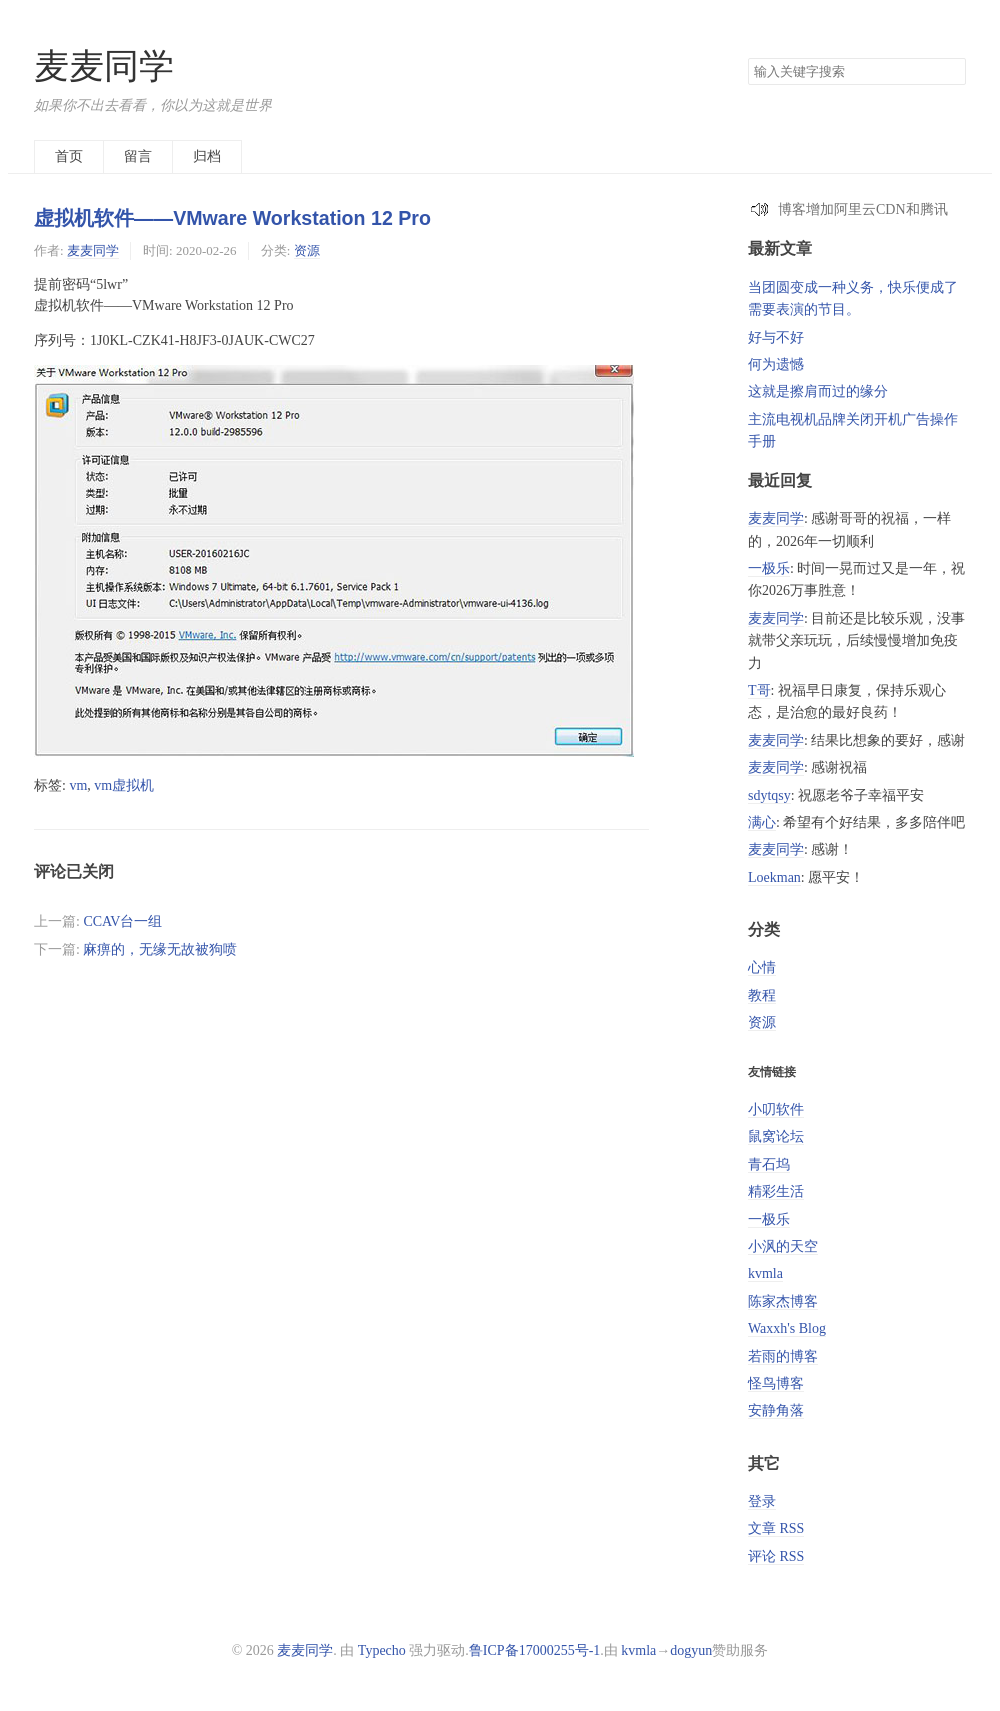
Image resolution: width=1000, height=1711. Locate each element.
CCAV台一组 (122, 921)
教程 (762, 995)
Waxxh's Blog (787, 1328)
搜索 (950, 72)
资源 (307, 250)
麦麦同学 (104, 66)
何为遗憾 (776, 364)
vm (78, 785)
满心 (762, 822)
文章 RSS (776, 1528)
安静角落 (776, 1410)
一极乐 (769, 568)
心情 (762, 967)
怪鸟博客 (776, 1383)
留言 (138, 156)
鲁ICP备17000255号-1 (534, 1650)
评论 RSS (776, 1556)
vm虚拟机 (124, 785)
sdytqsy (769, 795)
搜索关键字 (747, 57)
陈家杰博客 (783, 1301)
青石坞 (769, 1164)
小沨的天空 (783, 1246)
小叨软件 (776, 1109)
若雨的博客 (783, 1356)
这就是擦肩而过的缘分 (818, 391)
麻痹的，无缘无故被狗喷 (160, 949)
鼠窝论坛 (776, 1136)
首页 (69, 156)
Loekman (774, 877)
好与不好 (776, 337)
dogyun (691, 1650)
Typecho (382, 1650)
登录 (762, 1501)
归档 (207, 156)
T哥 (759, 690)
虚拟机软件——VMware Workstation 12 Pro (232, 218)
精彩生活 (776, 1191)
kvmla (765, 1273)
